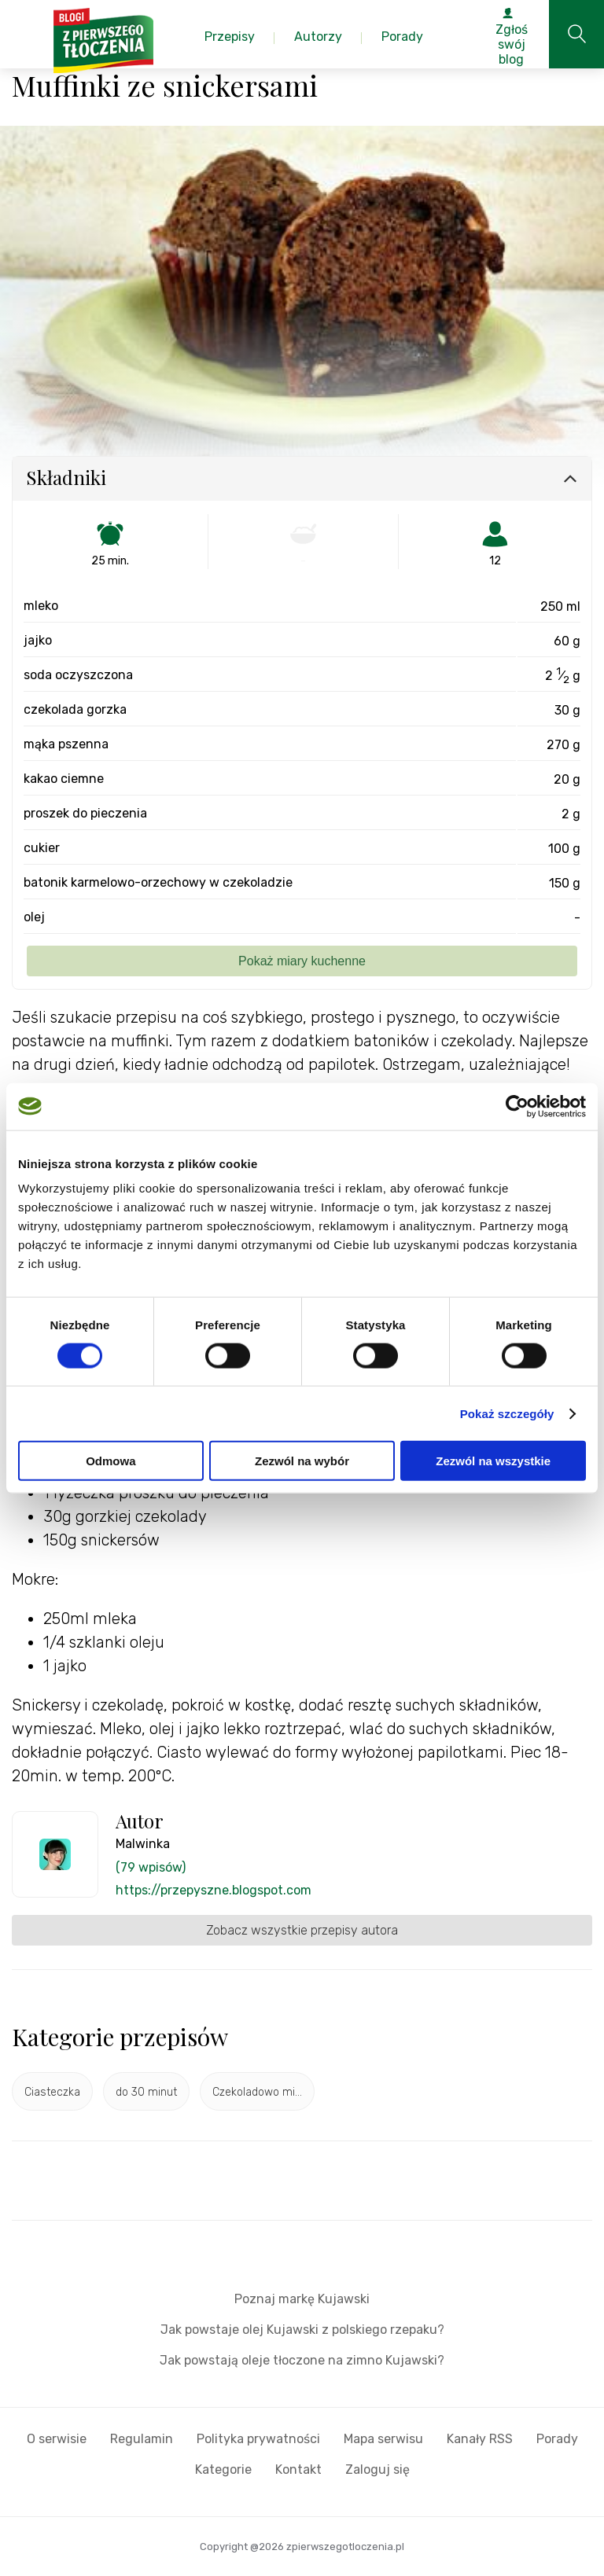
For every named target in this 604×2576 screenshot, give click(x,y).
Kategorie (223, 2469)
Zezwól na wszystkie (493, 1461)
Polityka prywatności (258, 2438)
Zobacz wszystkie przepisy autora (302, 1930)
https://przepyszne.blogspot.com (213, 1890)
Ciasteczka (52, 2092)
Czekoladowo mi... (257, 2092)
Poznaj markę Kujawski (302, 2298)
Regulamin (141, 2438)
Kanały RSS (480, 2438)
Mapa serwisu (383, 2438)
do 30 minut (146, 2092)
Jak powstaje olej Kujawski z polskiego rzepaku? (302, 2329)
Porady (557, 2438)
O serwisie (57, 2438)
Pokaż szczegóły (507, 1413)
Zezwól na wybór (302, 1461)
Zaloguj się (377, 2469)
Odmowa (110, 1461)
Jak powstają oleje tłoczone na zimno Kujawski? (302, 2360)
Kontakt (298, 2469)
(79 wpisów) (151, 1867)
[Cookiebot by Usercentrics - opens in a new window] (517, 1106)
